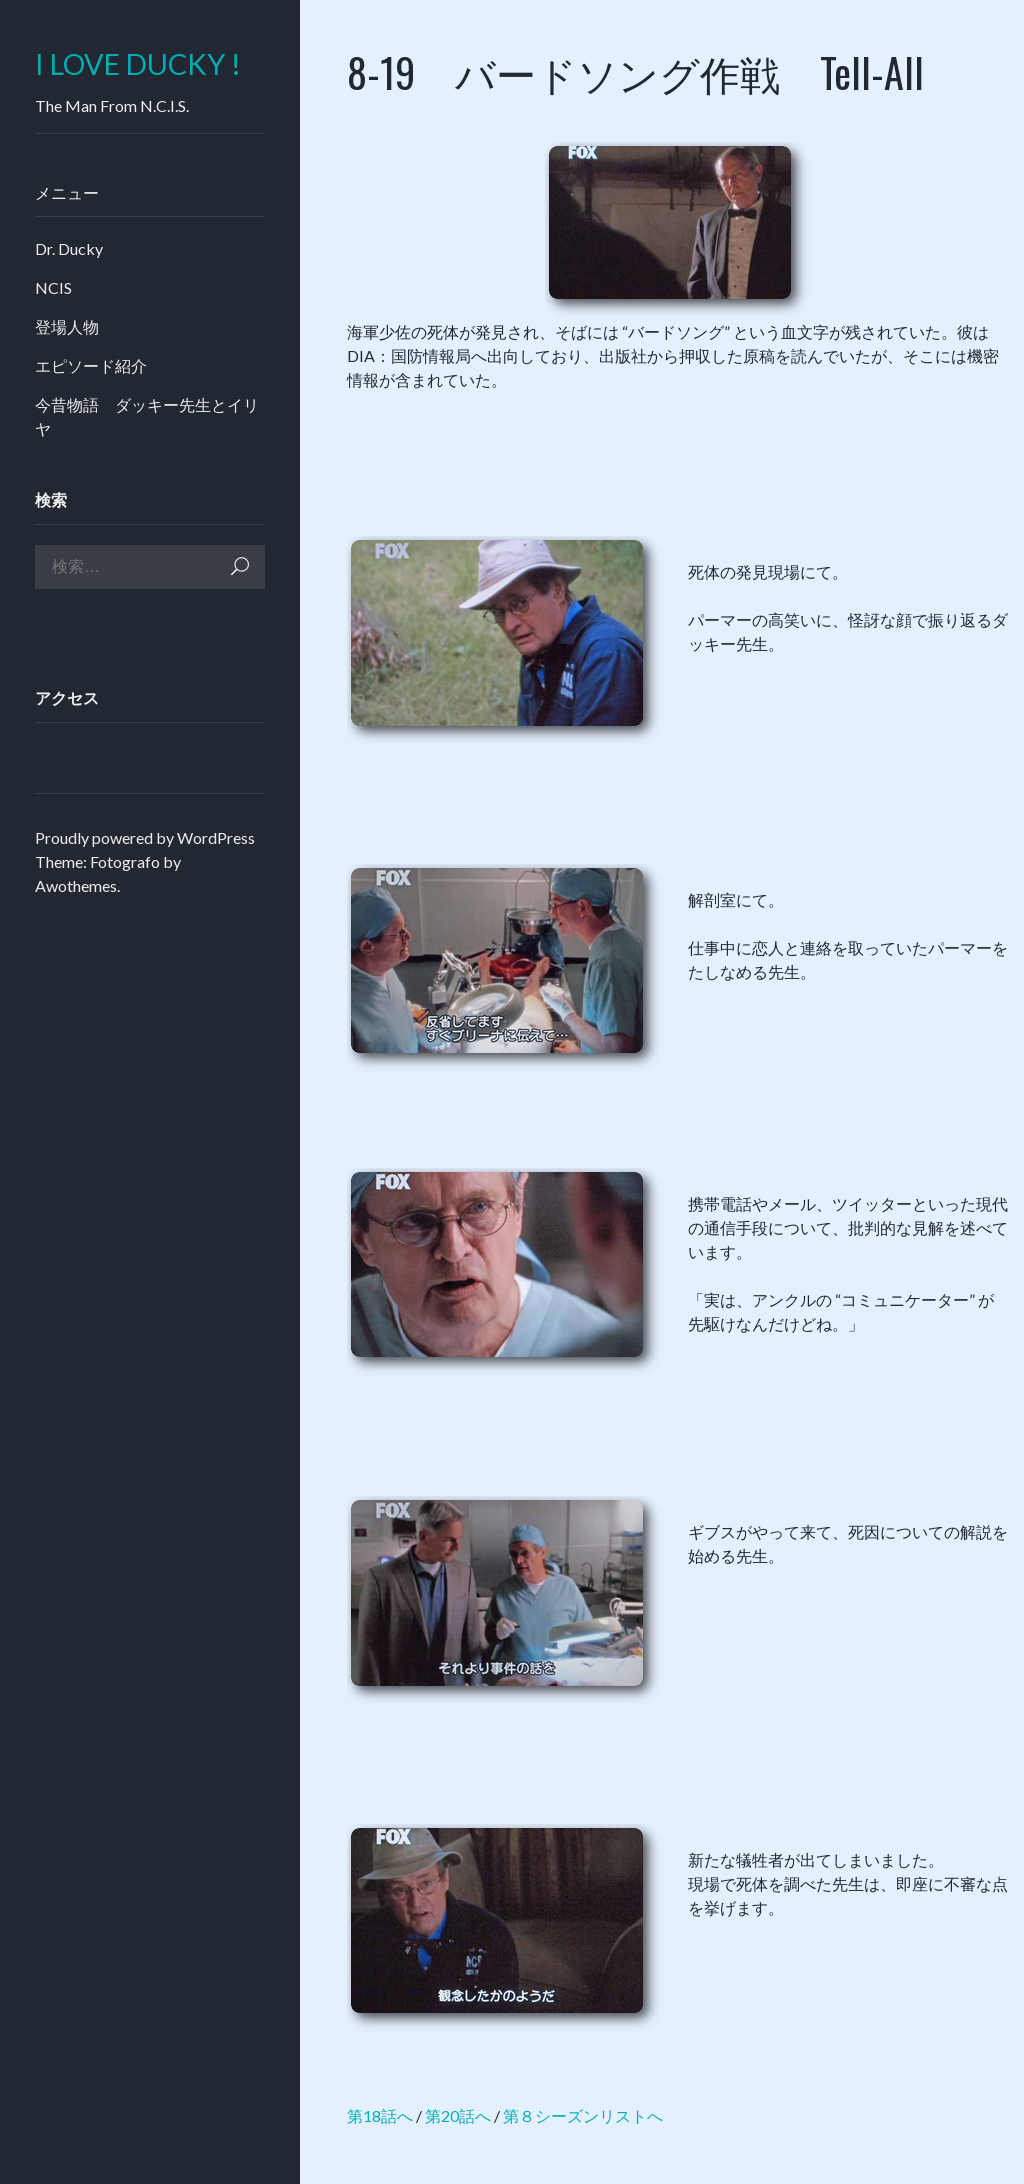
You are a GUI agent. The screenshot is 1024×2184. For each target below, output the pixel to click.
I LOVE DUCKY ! (138, 64)
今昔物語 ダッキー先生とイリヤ (147, 416)
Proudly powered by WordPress (145, 837)
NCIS (53, 287)
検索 (240, 566)
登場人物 (67, 326)
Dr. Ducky (69, 248)
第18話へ (380, 2115)
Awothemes (76, 885)
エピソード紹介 (91, 365)
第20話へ (458, 2115)
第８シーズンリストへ (583, 2115)
